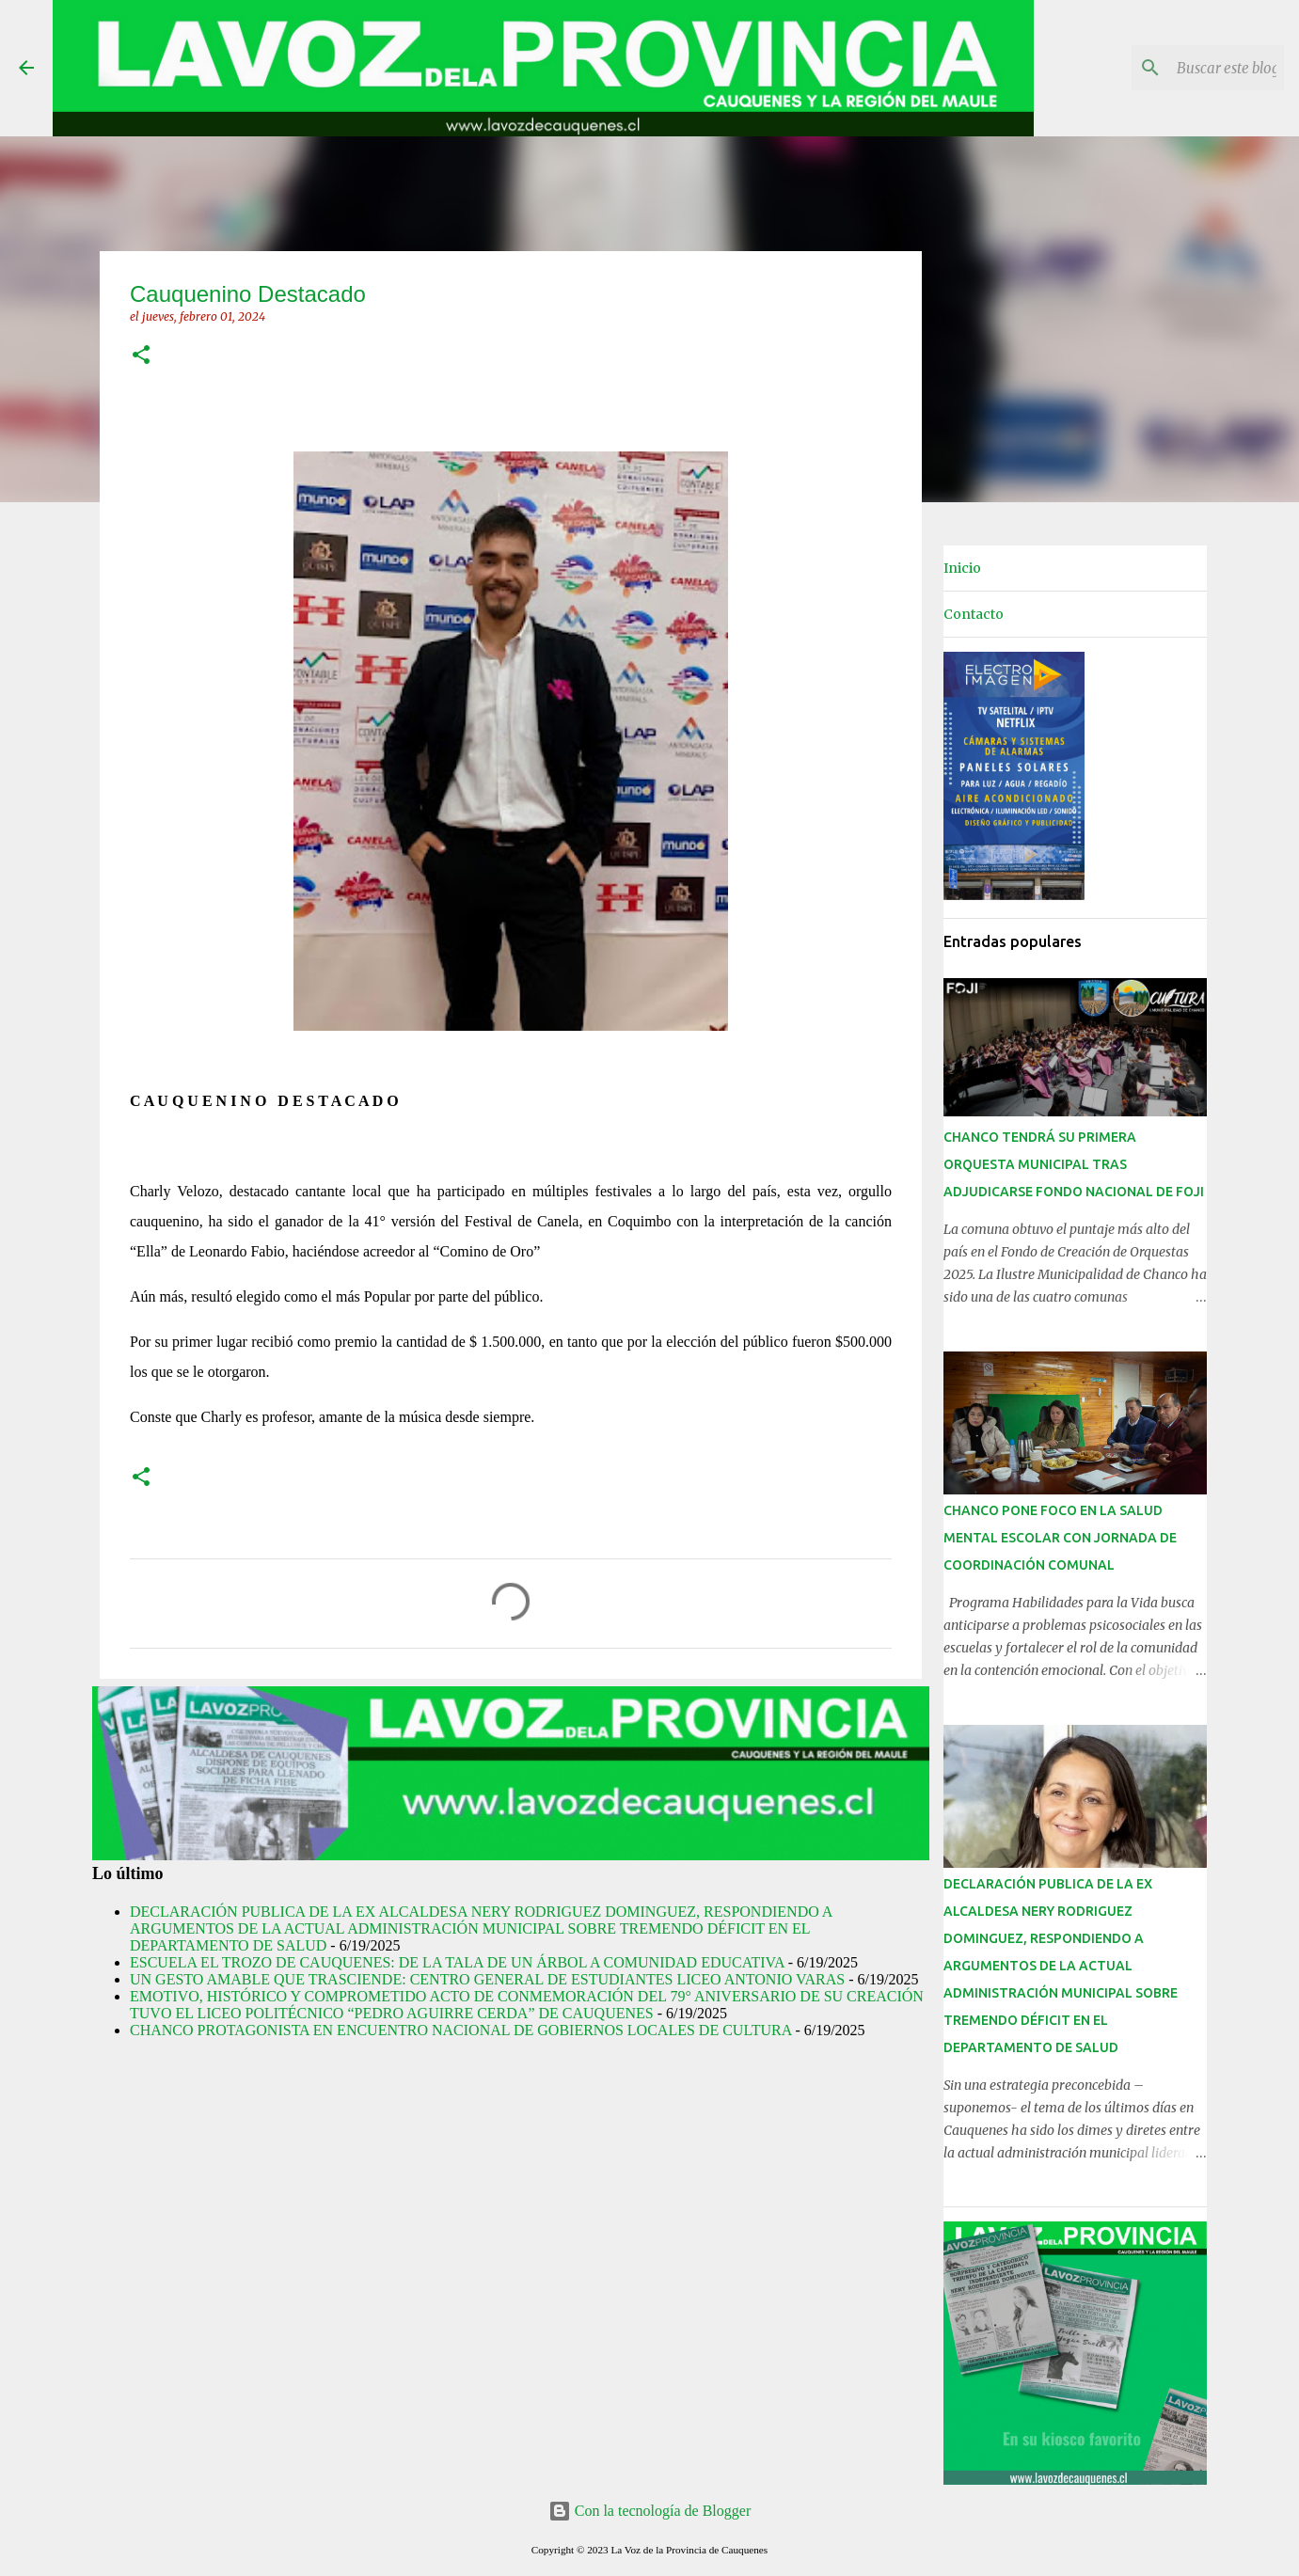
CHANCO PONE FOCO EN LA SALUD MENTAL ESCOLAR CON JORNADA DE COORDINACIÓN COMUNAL (1060, 1537)
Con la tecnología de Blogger (650, 2511)
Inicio (962, 568)
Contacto (973, 614)
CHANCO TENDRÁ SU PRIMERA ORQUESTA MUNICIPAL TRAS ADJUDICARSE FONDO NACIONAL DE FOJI (1073, 1164)
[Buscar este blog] (1185, 67)
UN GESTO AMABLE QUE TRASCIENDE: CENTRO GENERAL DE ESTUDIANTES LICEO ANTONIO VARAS (487, 1979)
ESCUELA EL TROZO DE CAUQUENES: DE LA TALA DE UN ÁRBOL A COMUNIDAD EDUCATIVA (457, 1962)
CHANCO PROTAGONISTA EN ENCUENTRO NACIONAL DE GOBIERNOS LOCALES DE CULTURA (460, 2030)
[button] (141, 356)
